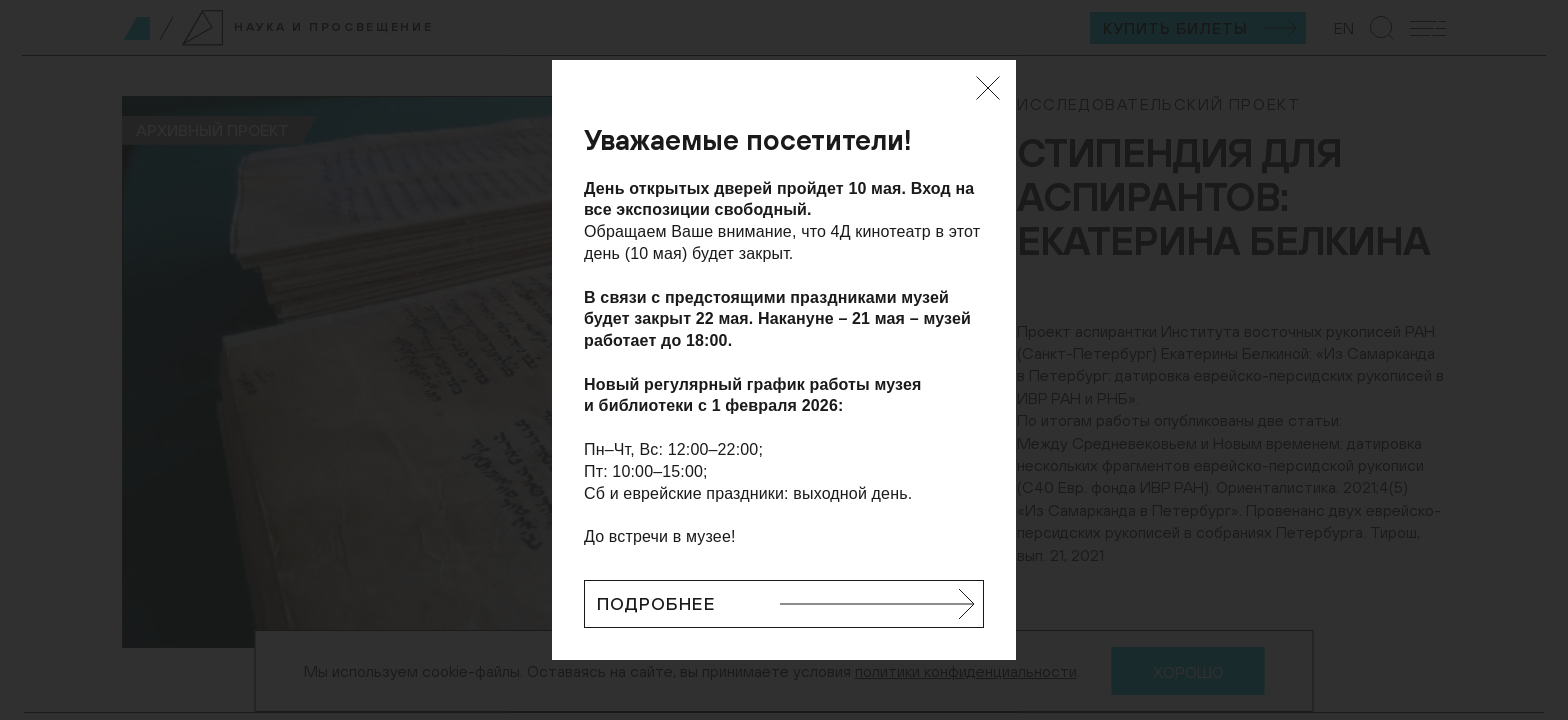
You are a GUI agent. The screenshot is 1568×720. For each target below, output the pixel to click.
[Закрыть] (988, 88)
